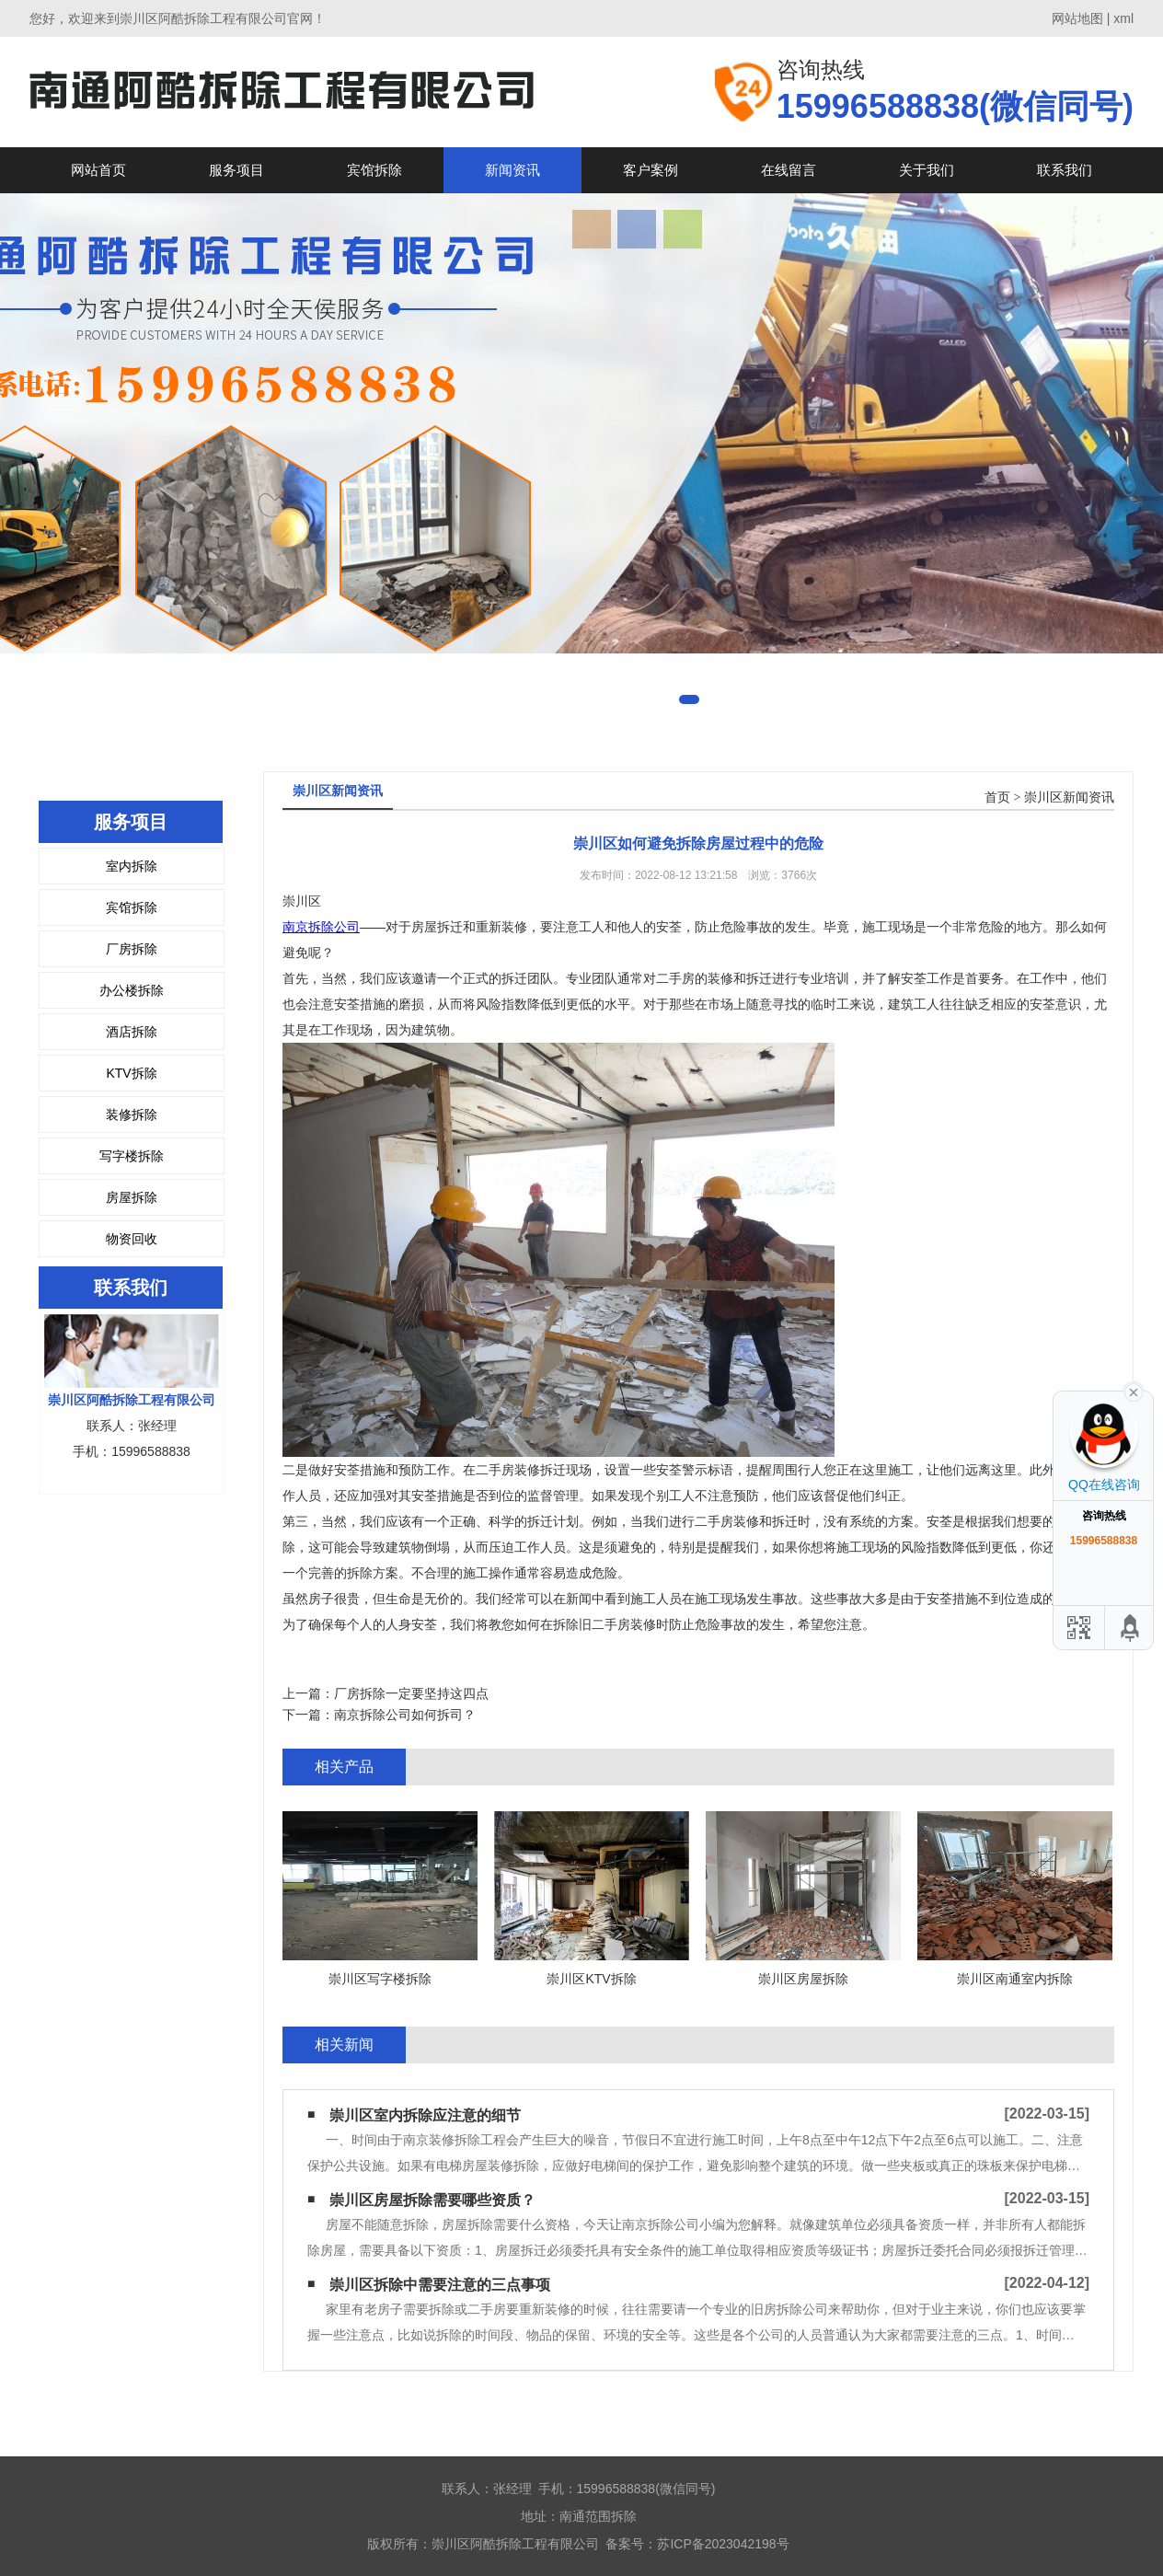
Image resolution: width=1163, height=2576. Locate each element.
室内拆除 (131, 866)
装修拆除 (131, 1114)
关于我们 (926, 170)
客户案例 (650, 170)
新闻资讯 (512, 170)
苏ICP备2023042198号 (723, 2543)
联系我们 (1064, 170)
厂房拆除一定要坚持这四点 (411, 1693)
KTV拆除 (131, 1073)
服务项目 (236, 170)
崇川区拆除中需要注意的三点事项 (439, 2285)
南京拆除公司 (321, 926)
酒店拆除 (131, 1031)
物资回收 (131, 1238)
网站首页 (98, 170)
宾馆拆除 (374, 170)
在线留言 (788, 170)
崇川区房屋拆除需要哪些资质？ (432, 2200)
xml (1123, 18)
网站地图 (1077, 18)
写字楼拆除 (131, 1156)
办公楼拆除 (131, 990)
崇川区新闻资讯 (1069, 797)
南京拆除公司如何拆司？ (405, 1714)
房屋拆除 (131, 1197)
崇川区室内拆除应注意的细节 (425, 2115)
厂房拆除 (131, 948)
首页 (997, 797)
